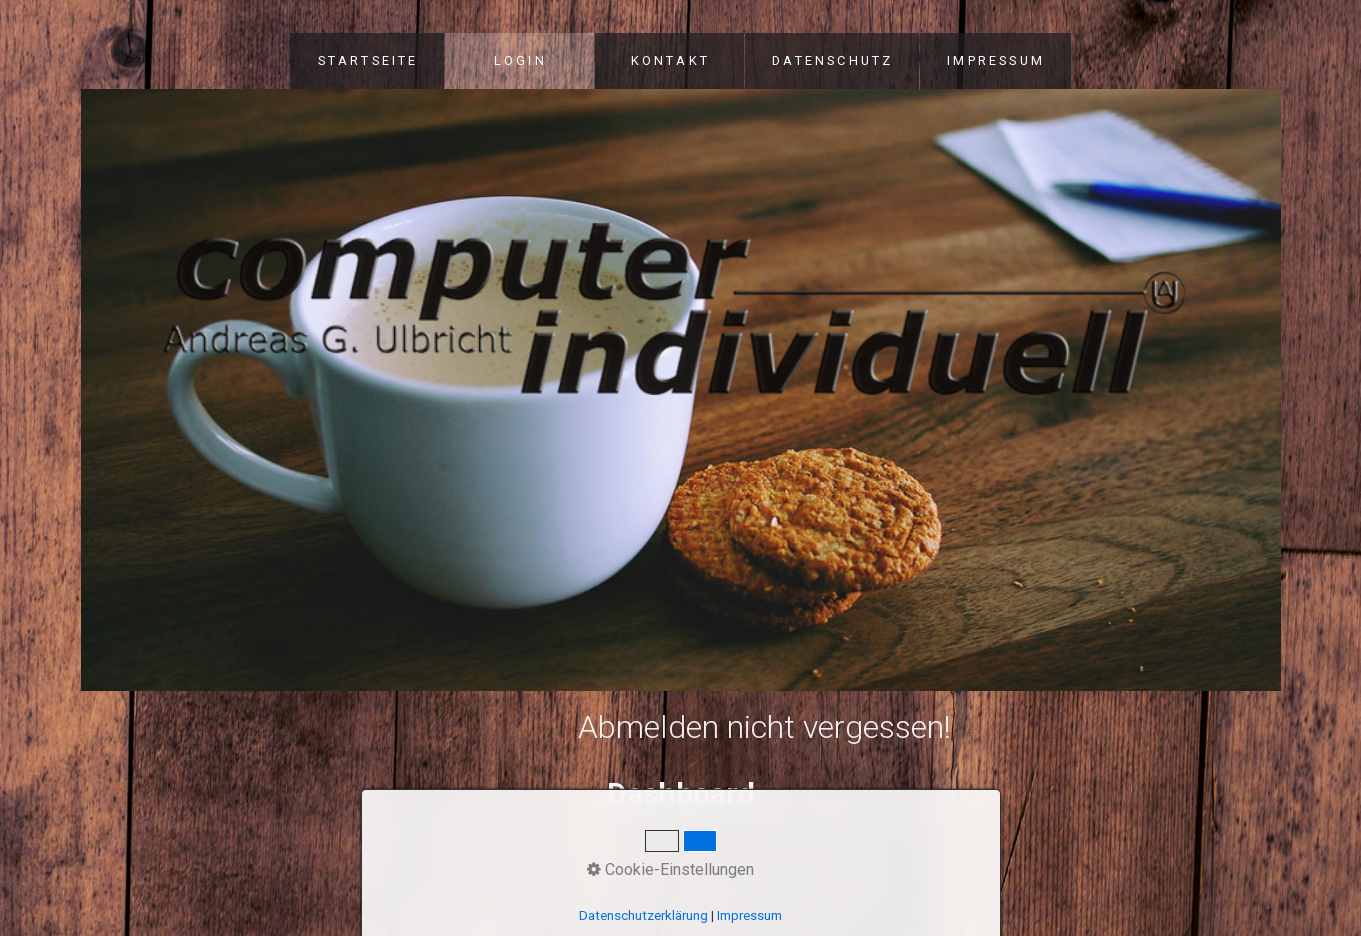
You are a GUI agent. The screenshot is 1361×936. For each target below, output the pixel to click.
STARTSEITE (368, 60)
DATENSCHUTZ (832, 60)
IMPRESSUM (996, 60)
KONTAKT (670, 60)
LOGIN (520, 60)
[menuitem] (367, 61)
